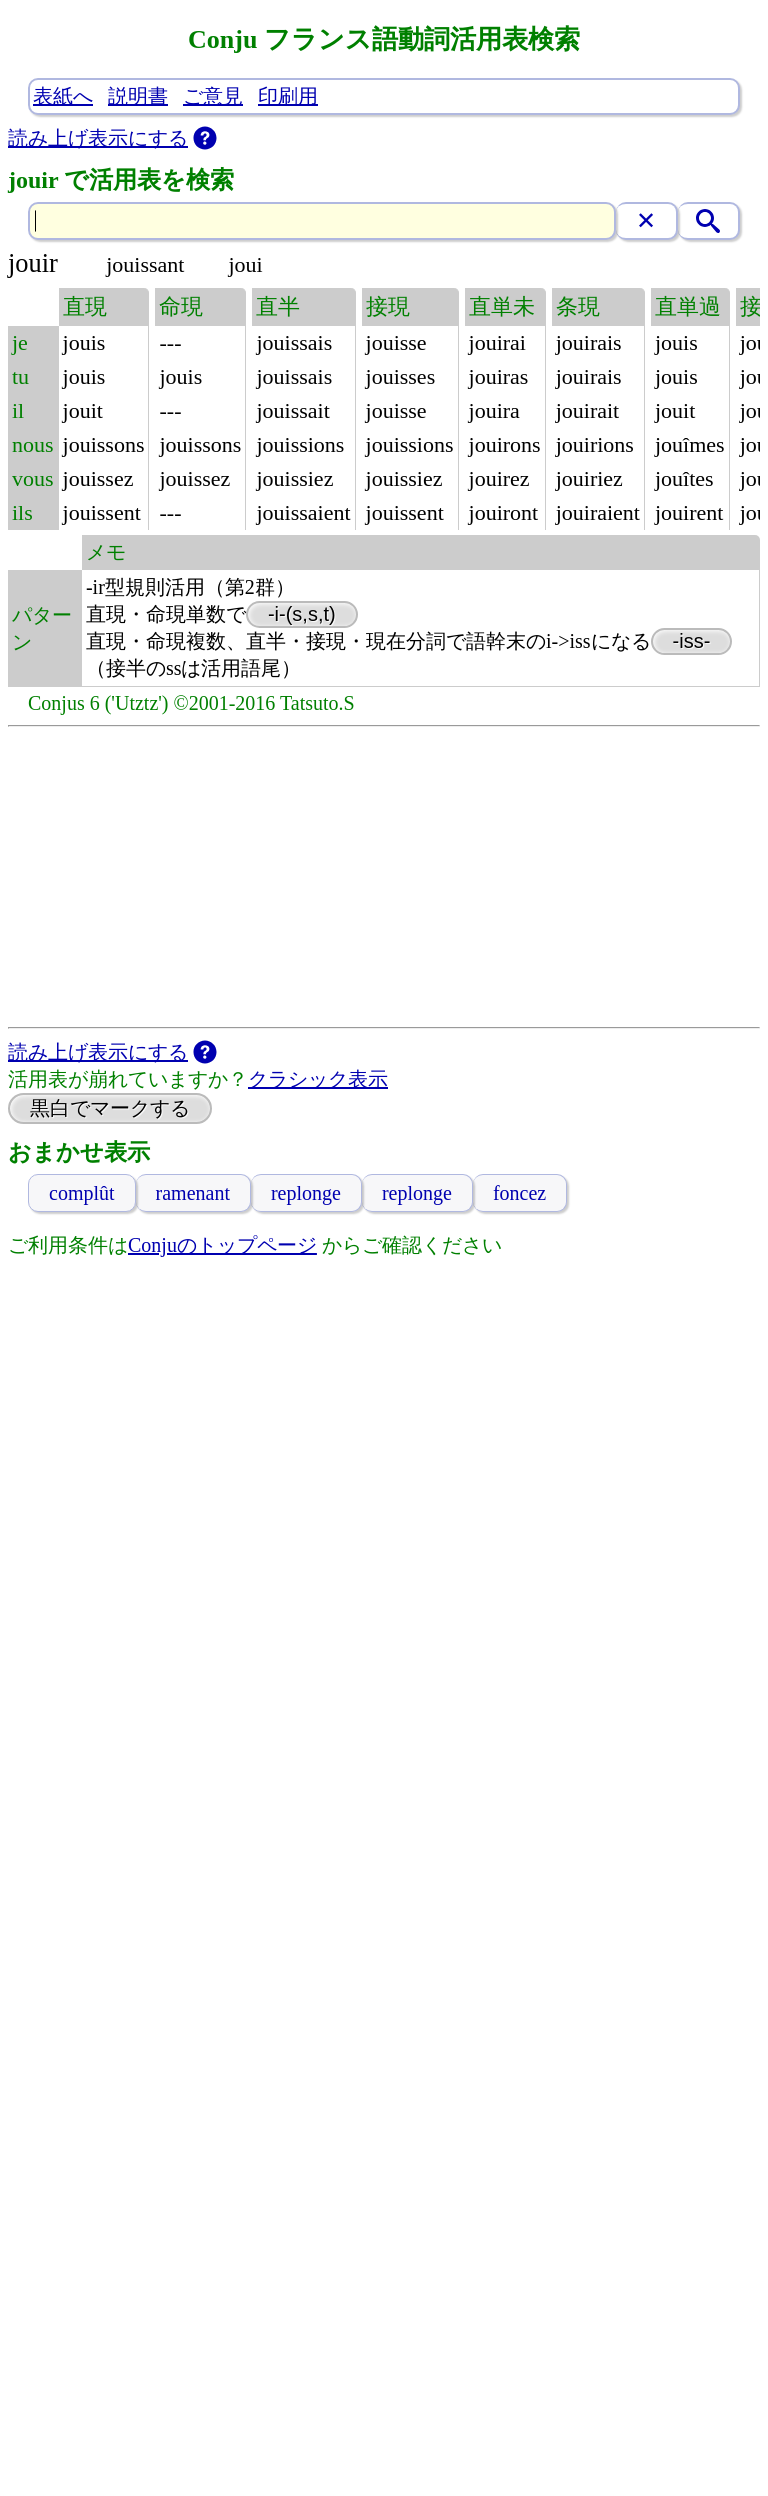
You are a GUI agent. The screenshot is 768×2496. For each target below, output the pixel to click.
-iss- (692, 641)
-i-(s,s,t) (302, 614)
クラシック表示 (318, 1079)
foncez (519, 1193)
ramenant (193, 1193)
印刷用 (288, 96)
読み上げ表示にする (98, 138)
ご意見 (213, 96)
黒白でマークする (110, 1108)
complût (82, 1193)
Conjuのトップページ (222, 1245)
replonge (306, 1193)
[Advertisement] (384, 877)
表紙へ (63, 96)
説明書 (138, 96)
